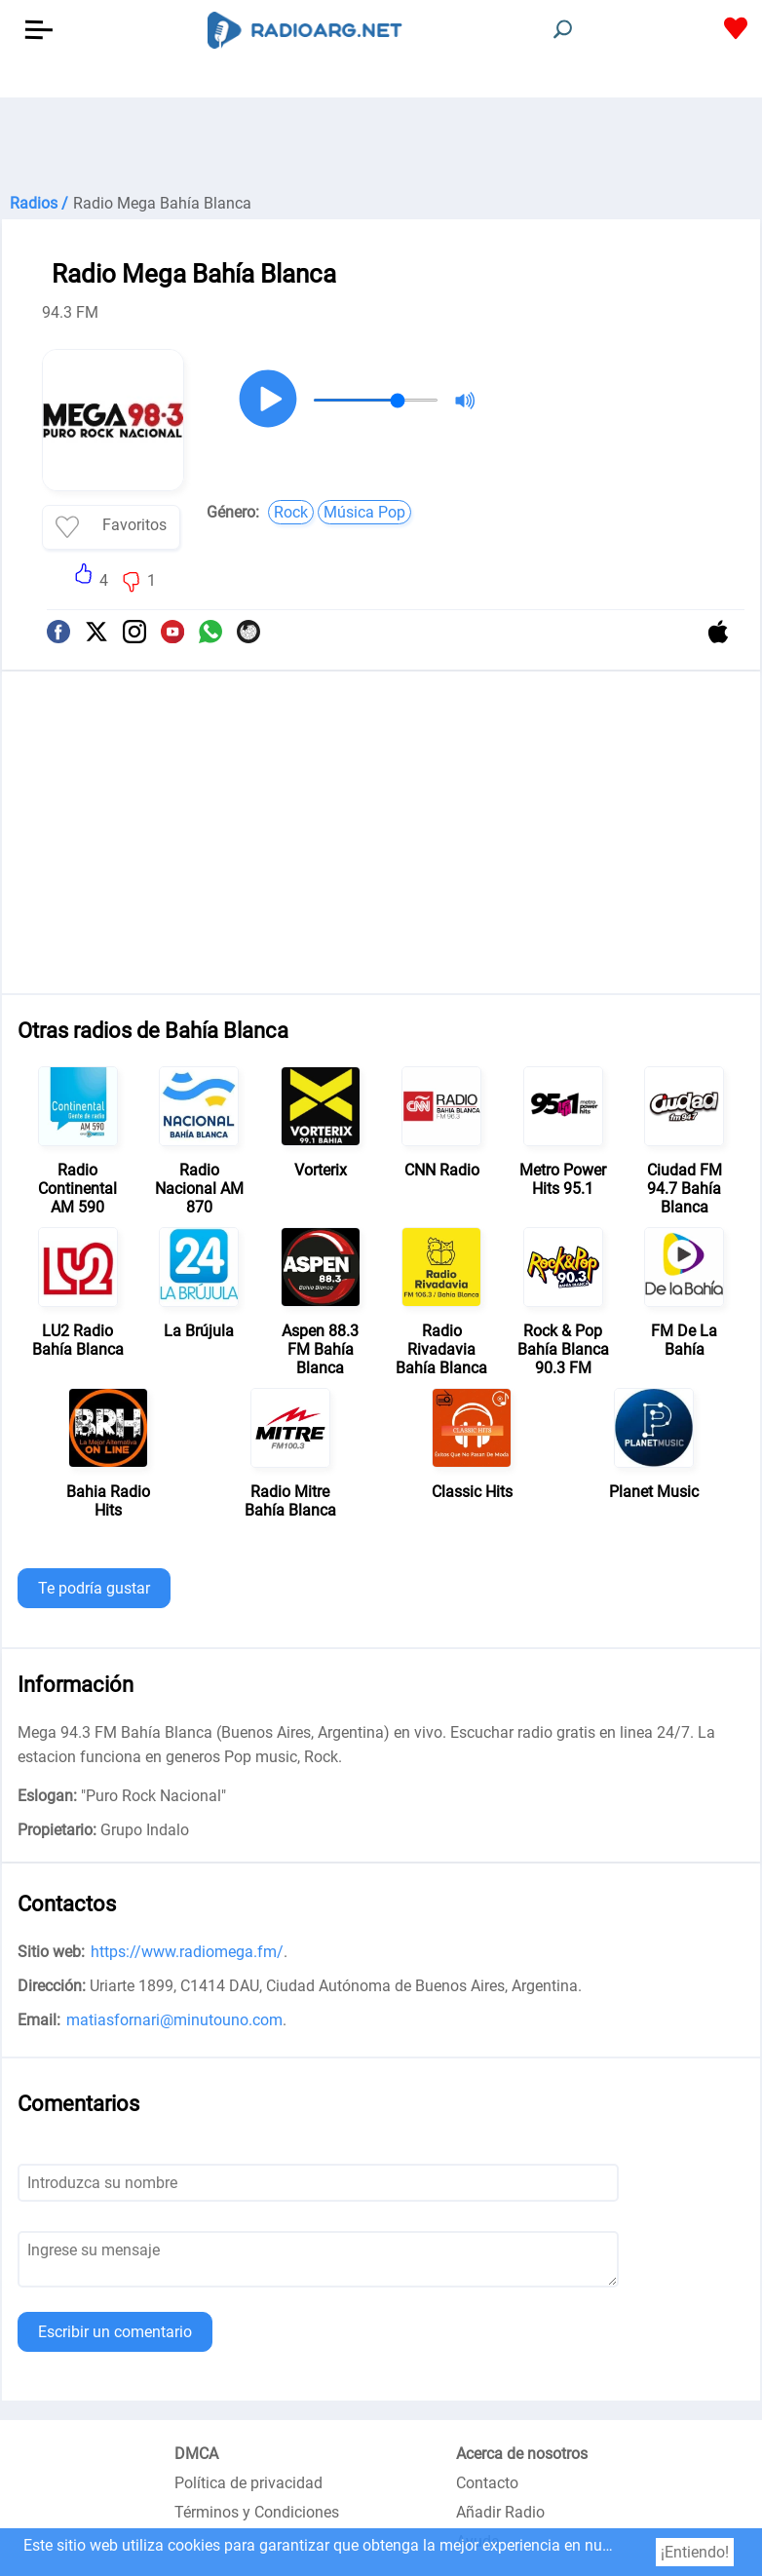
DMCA (196, 2453)
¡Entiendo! (695, 2552)
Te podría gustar (94, 1588)
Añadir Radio (500, 2512)
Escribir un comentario (115, 2332)
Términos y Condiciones (256, 2512)
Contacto (487, 2483)
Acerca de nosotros (522, 2453)
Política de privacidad (248, 2483)
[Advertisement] (381, 146)
